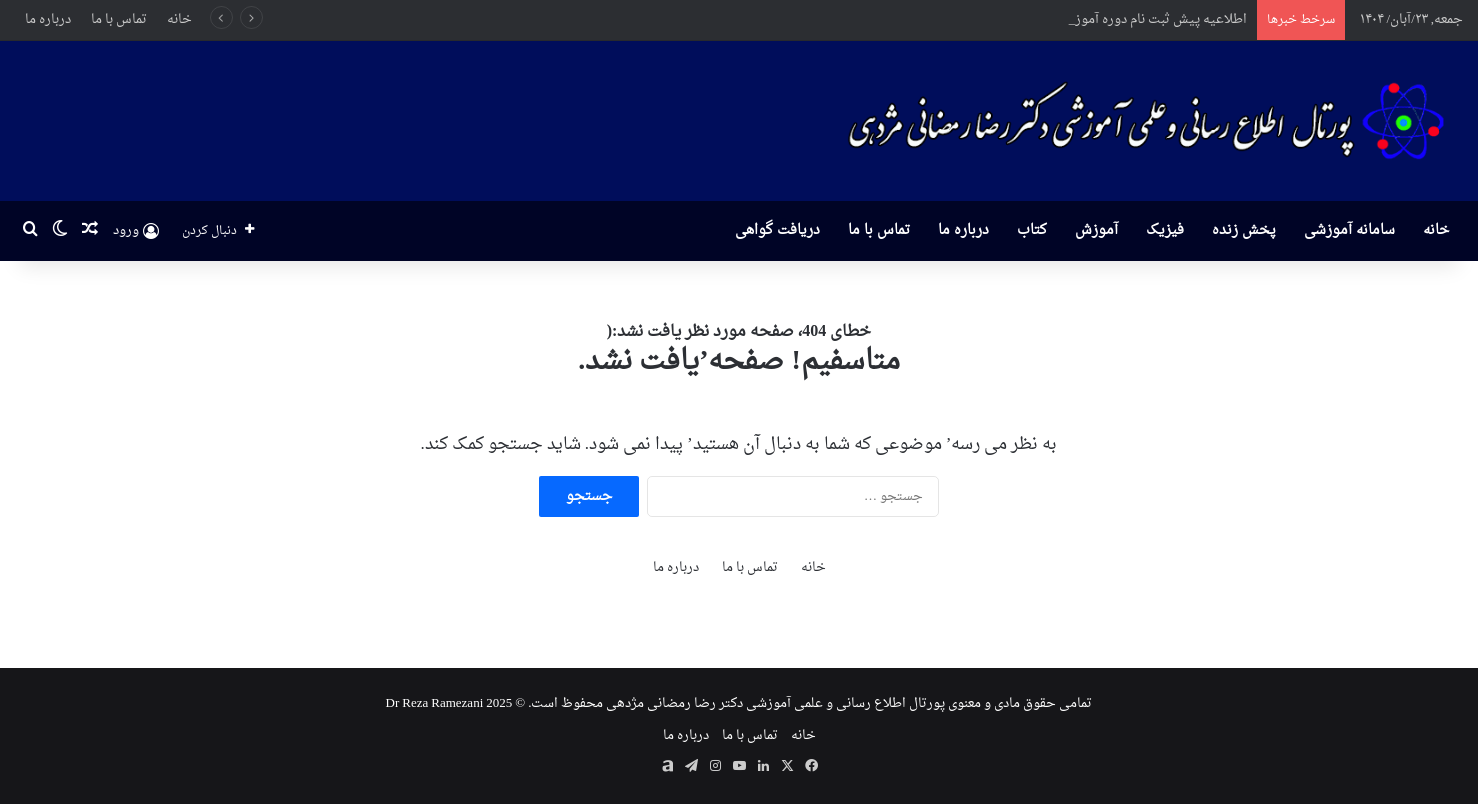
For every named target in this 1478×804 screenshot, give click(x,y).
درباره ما (48, 19)
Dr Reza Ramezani (435, 703)
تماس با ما (119, 19)
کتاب (1032, 230)
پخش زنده (1244, 230)
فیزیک (1165, 230)
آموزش (1096, 230)
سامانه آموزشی (1349, 230)
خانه (179, 19)
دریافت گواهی (777, 230)
